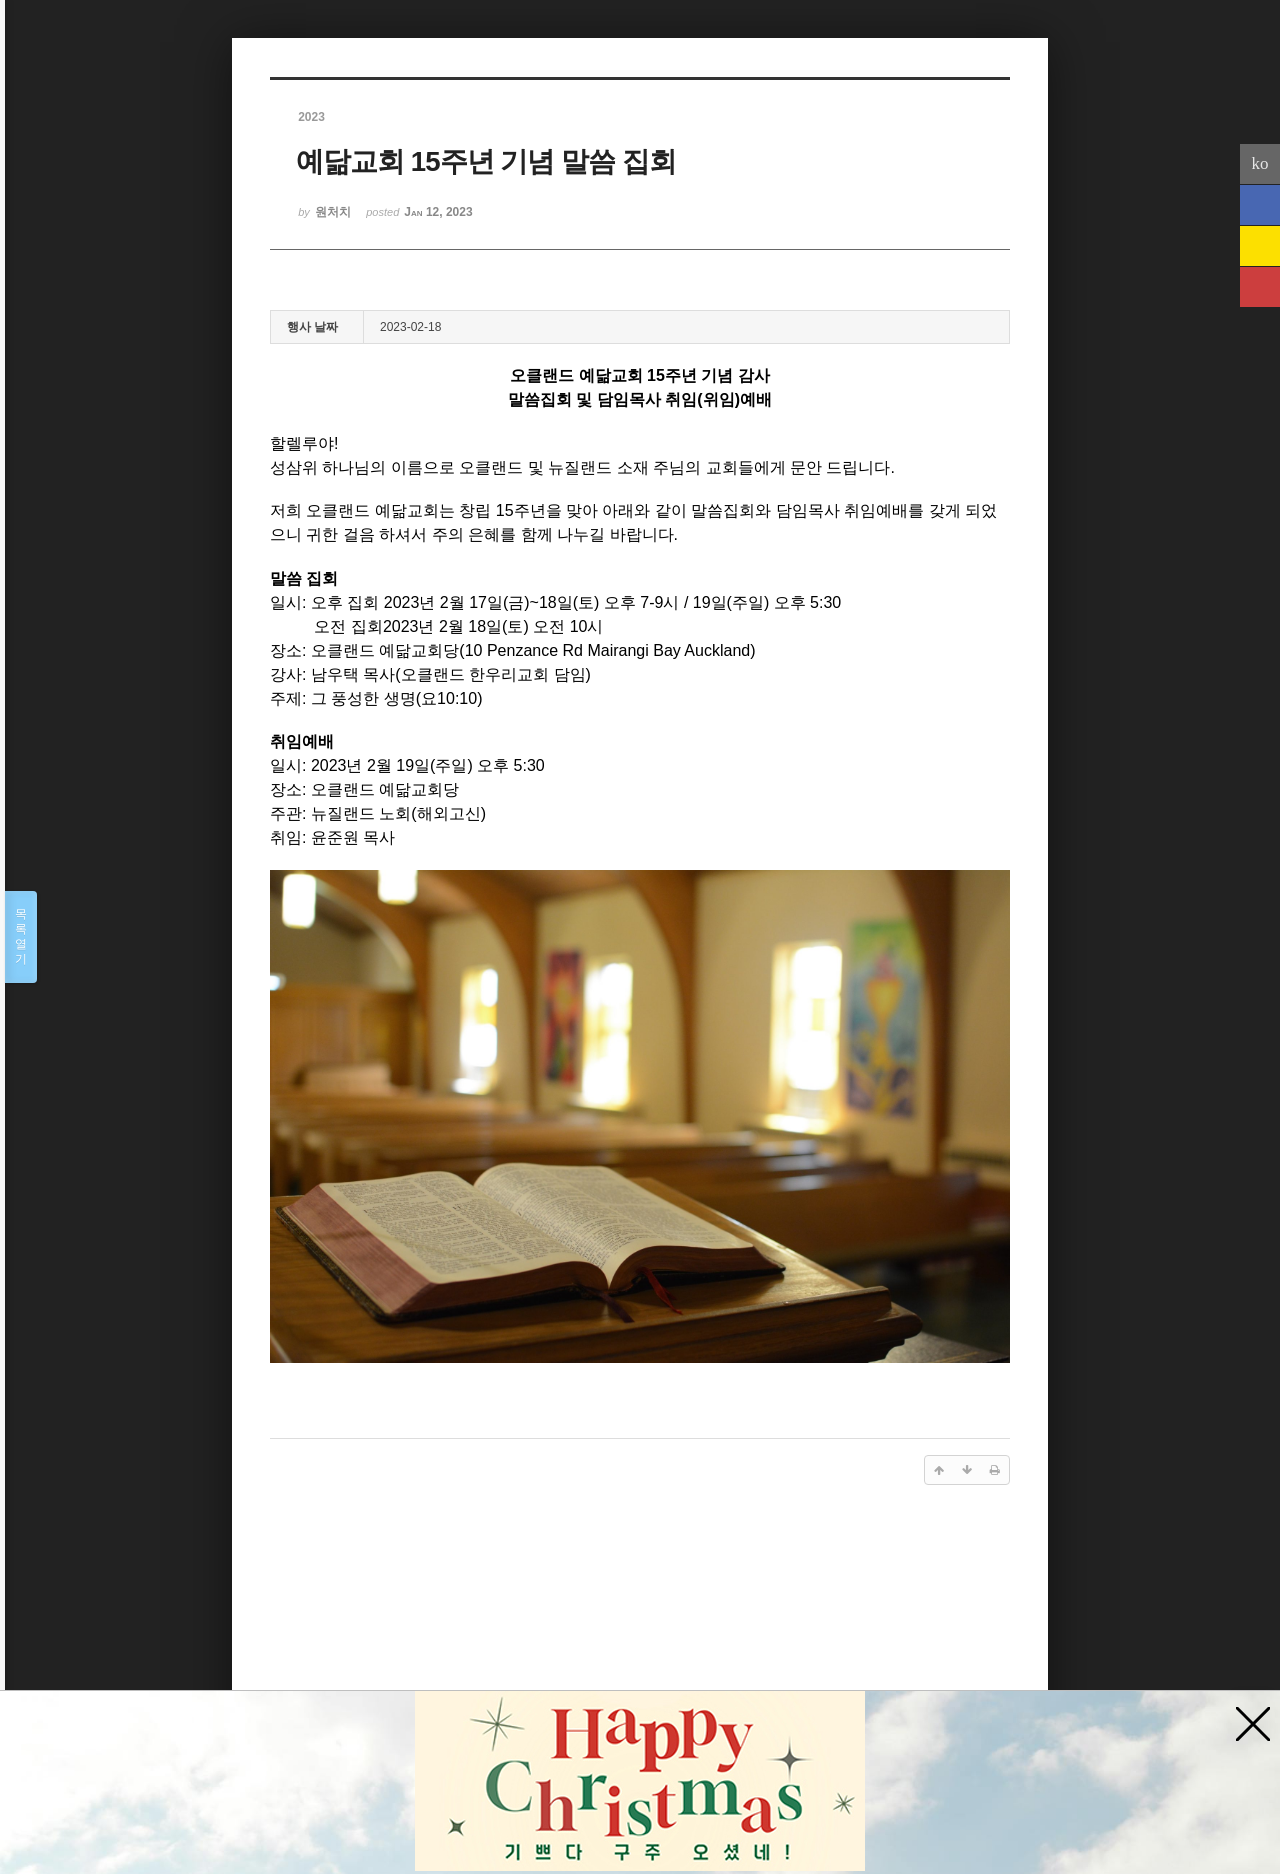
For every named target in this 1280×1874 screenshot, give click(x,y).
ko (1260, 163)
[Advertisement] (640, 1657)
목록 (21, 937)
